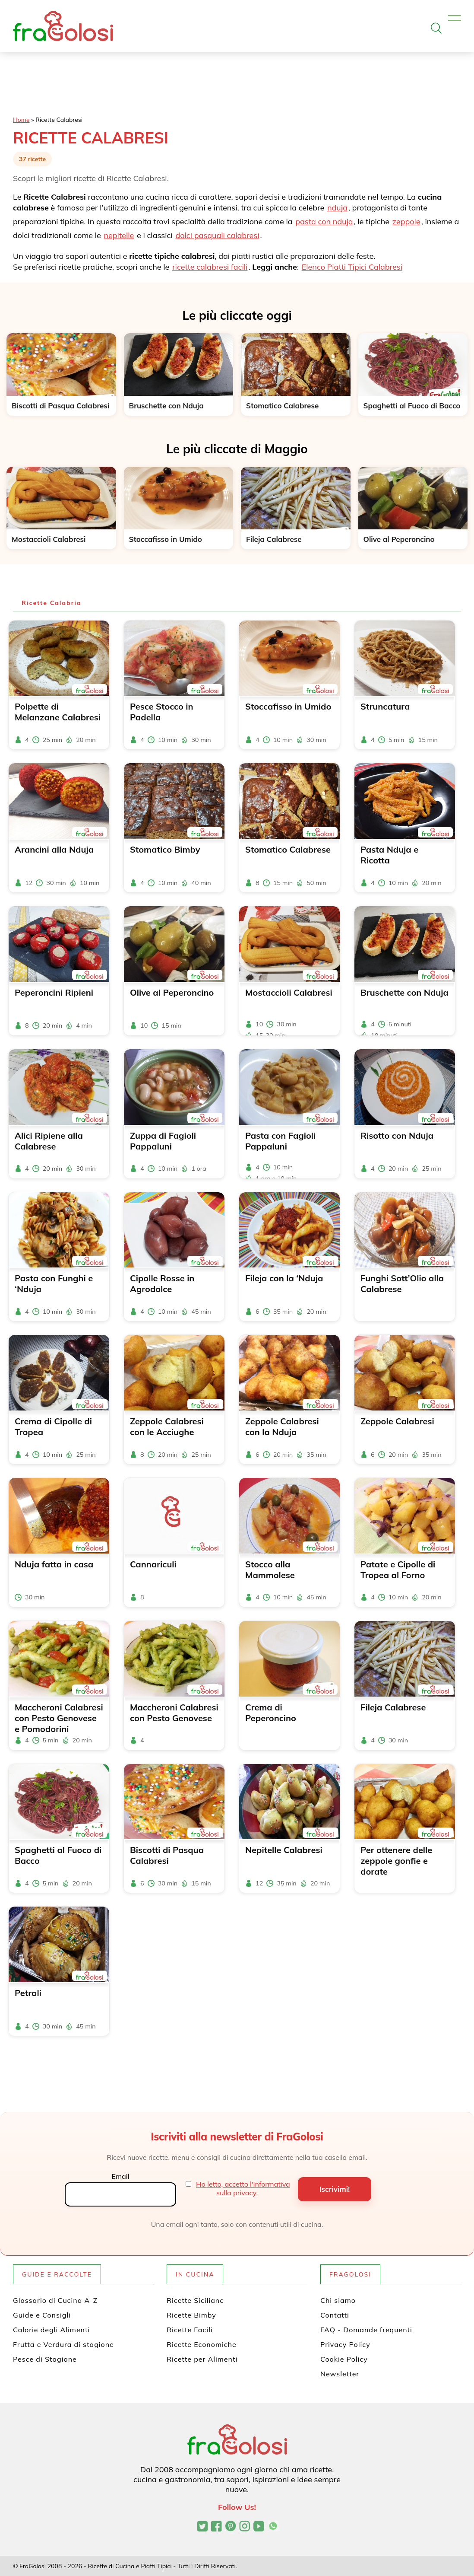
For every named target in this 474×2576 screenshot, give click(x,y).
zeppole (406, 221)
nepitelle (119, 235)
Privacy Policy (345, 2344)
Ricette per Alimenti (202, 2359)
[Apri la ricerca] (436, 28)
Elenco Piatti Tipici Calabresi (352, 267)
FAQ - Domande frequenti (366, 2329)
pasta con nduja (324, 221)
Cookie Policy (344, 2359)
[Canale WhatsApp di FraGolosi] (273, 2527)
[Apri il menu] (454, 18)
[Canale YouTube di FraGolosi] (258, 2527)
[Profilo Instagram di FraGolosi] (244, 2527)
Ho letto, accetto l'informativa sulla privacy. (243, 2188)
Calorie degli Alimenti (51, 2329)
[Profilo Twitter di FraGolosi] (202, 2527)
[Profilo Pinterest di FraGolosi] (230, 2527)
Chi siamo (338, 2300)
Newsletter (339, 2373)
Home (21, 120)
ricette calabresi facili (209, 267)
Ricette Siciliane (195, 2300)
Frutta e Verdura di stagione (63, 2344)
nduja (337, 208)
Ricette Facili (190, 2329)
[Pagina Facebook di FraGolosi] (216, 2527)
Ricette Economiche (202, 2344)
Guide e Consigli (42, 2315)
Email (120, 2176)
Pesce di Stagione (45, 2359)
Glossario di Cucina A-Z (55, 2300)
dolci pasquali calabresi (217, 235)
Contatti (334, 2315)
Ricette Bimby (191, 2315)
